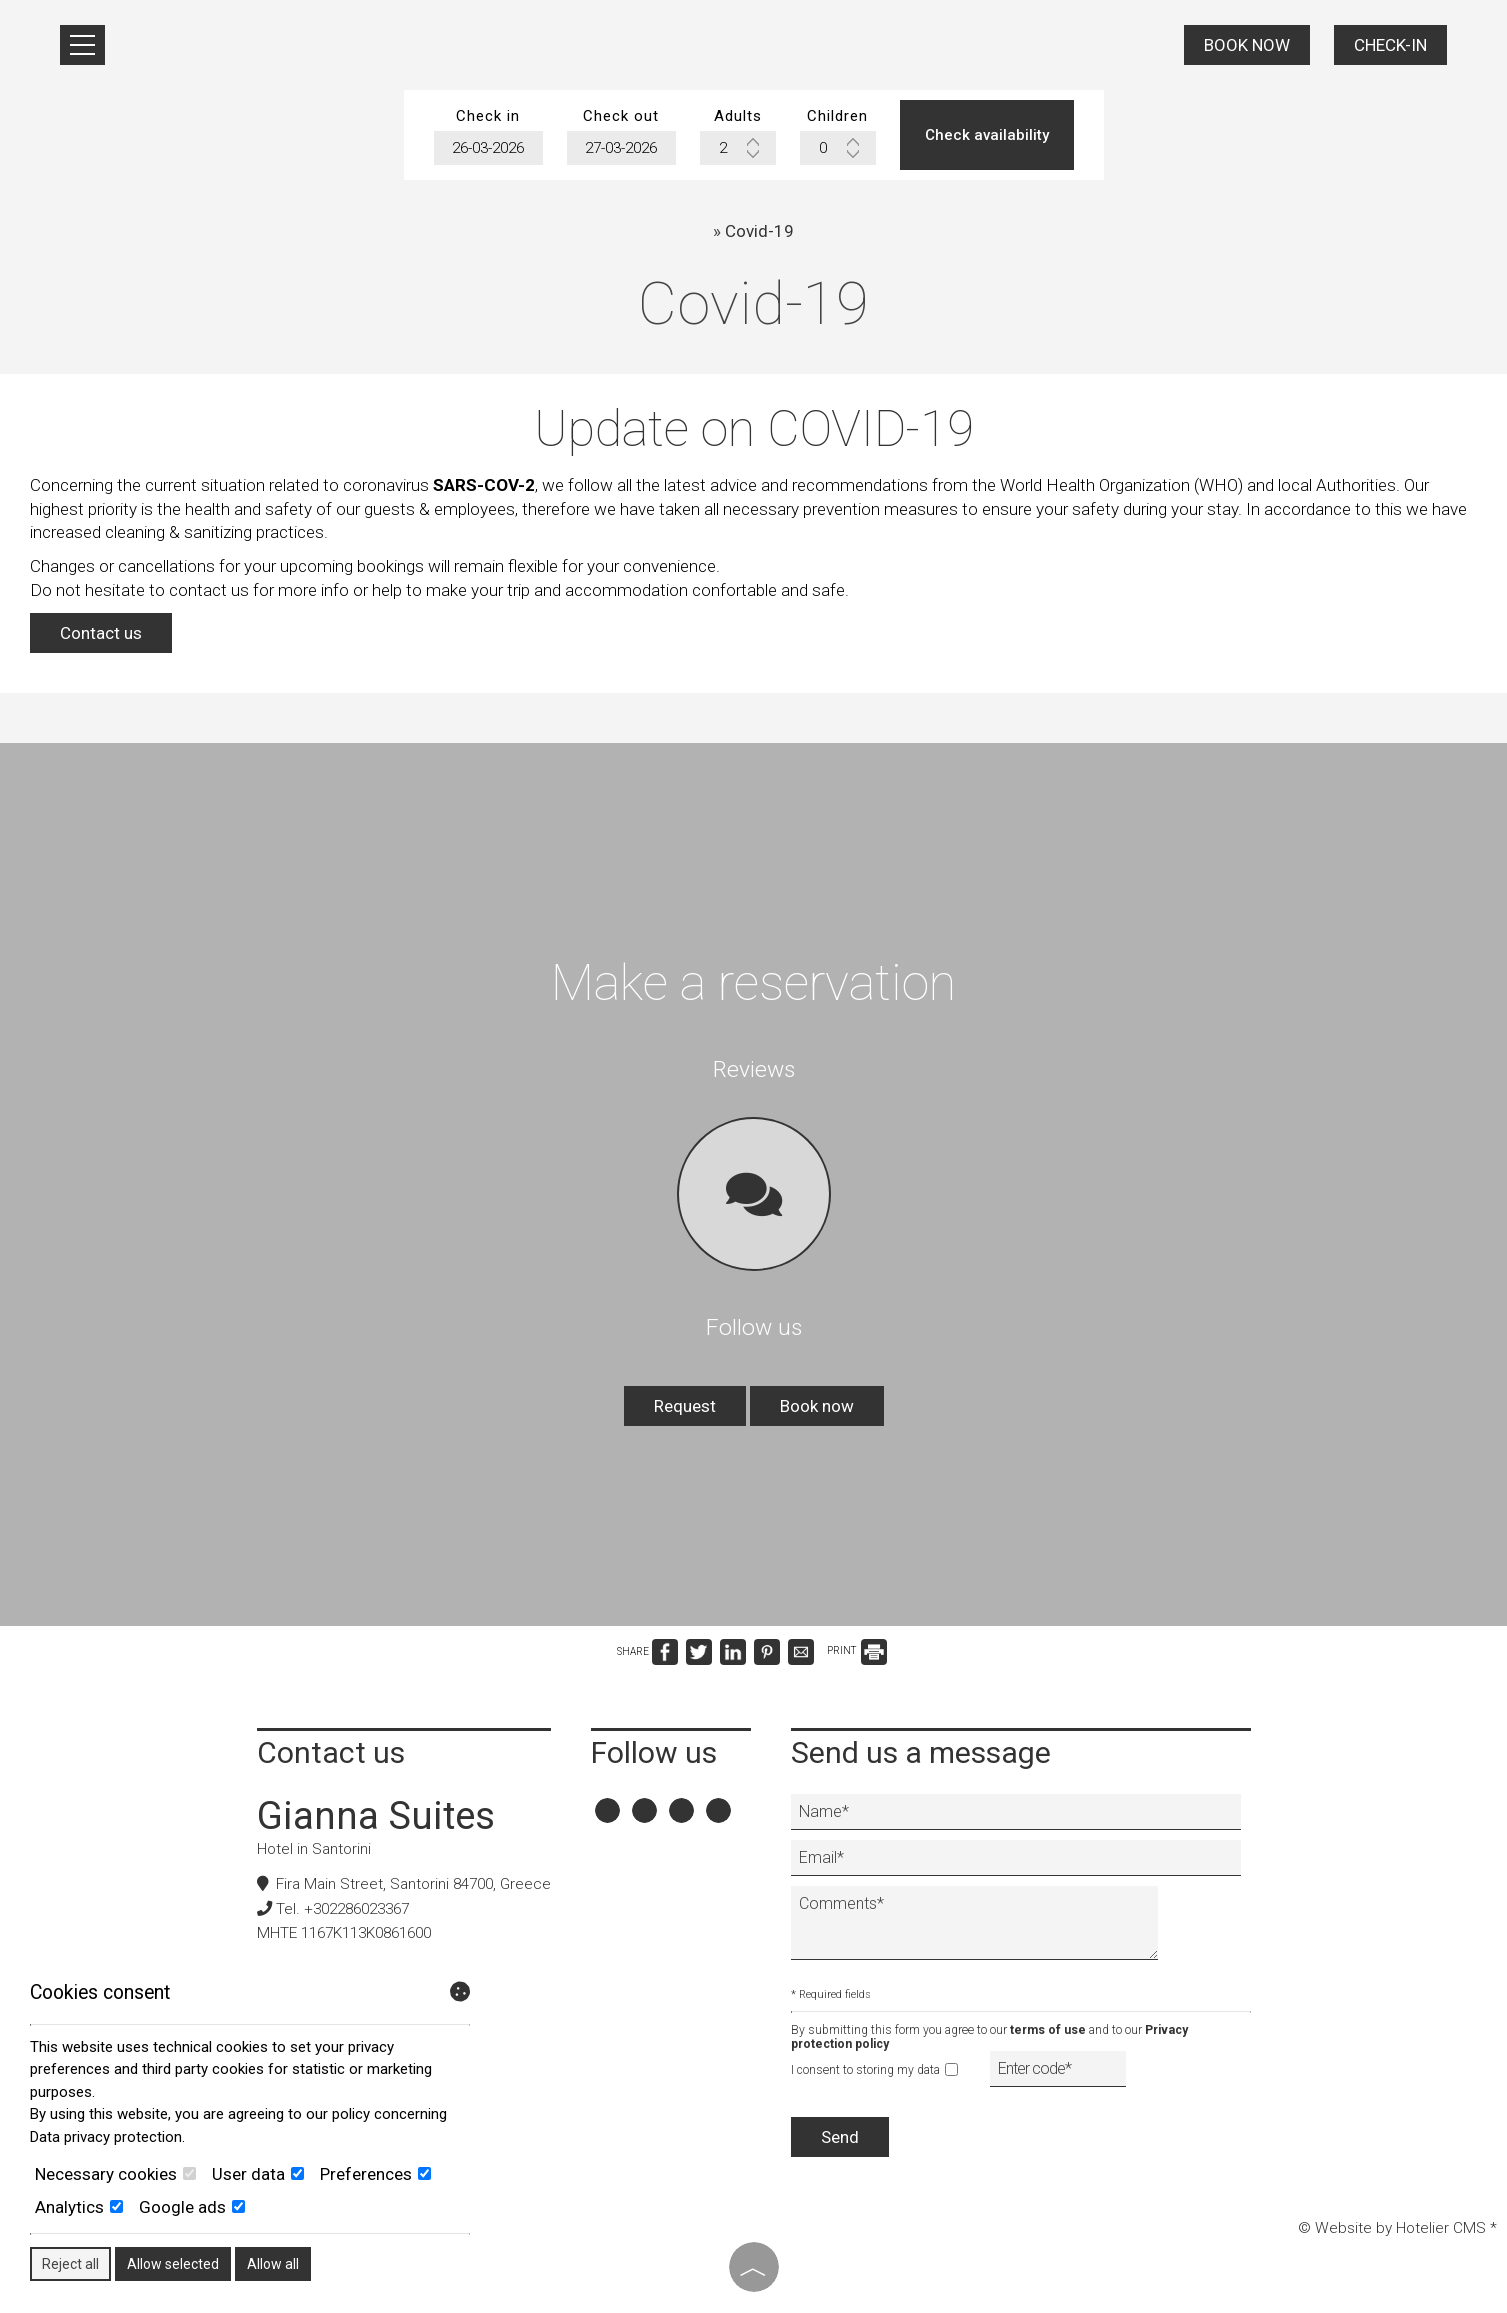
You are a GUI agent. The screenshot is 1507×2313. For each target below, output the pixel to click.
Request (685, 1406)
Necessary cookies (115, 2174)
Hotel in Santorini (314, 1849)
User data (258, 2174)
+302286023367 (356, 1909)
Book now (1247, 45)
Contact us (101, 633)
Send (840, 2137)
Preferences (375, 2174)
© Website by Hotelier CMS (1394, 2228)
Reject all (70, 2264)
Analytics (79, 2207)
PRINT (857, 1650)
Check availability (987, 135)
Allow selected (173, 2264)
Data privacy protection (106, 2137)
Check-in (1390, 45)
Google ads (192, 2207)
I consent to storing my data (874, 2070)
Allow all (273, 2264)
